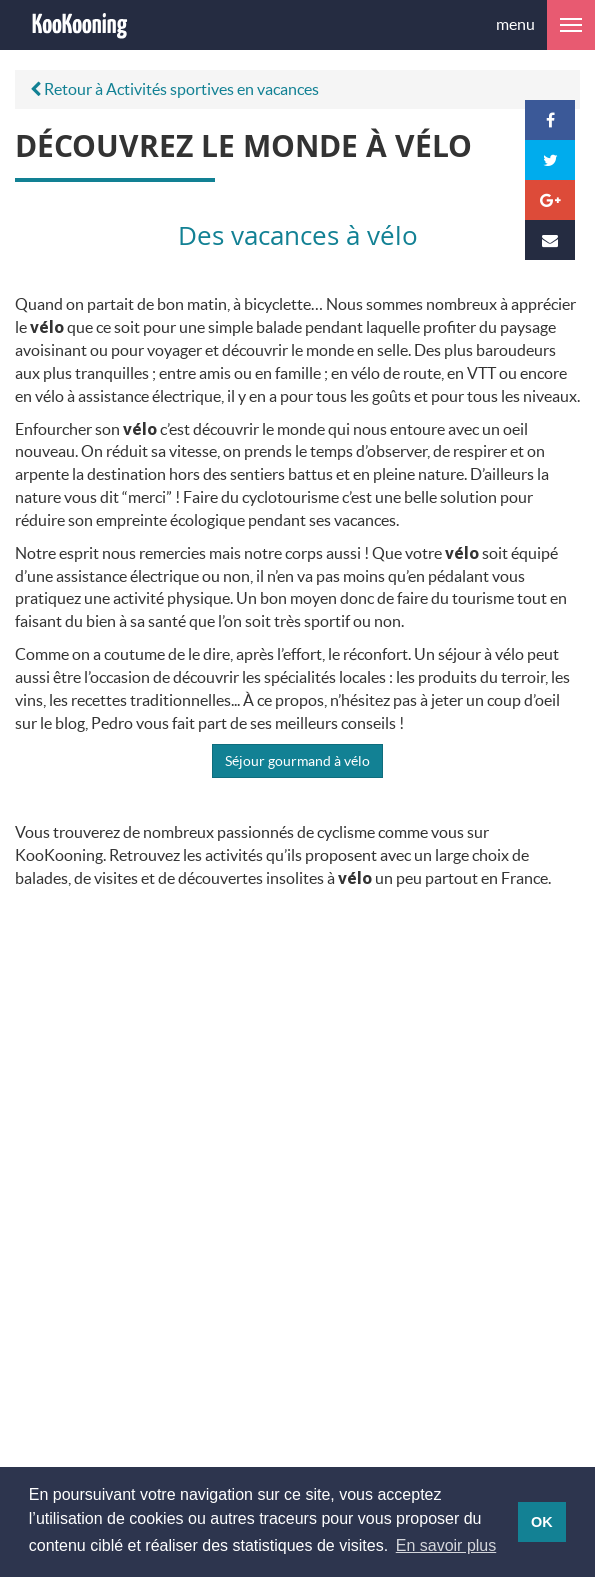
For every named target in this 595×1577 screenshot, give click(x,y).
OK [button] (542, 1522)
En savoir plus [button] (446, 1545)
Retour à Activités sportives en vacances (174, 88)
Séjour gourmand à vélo (297, 760)
